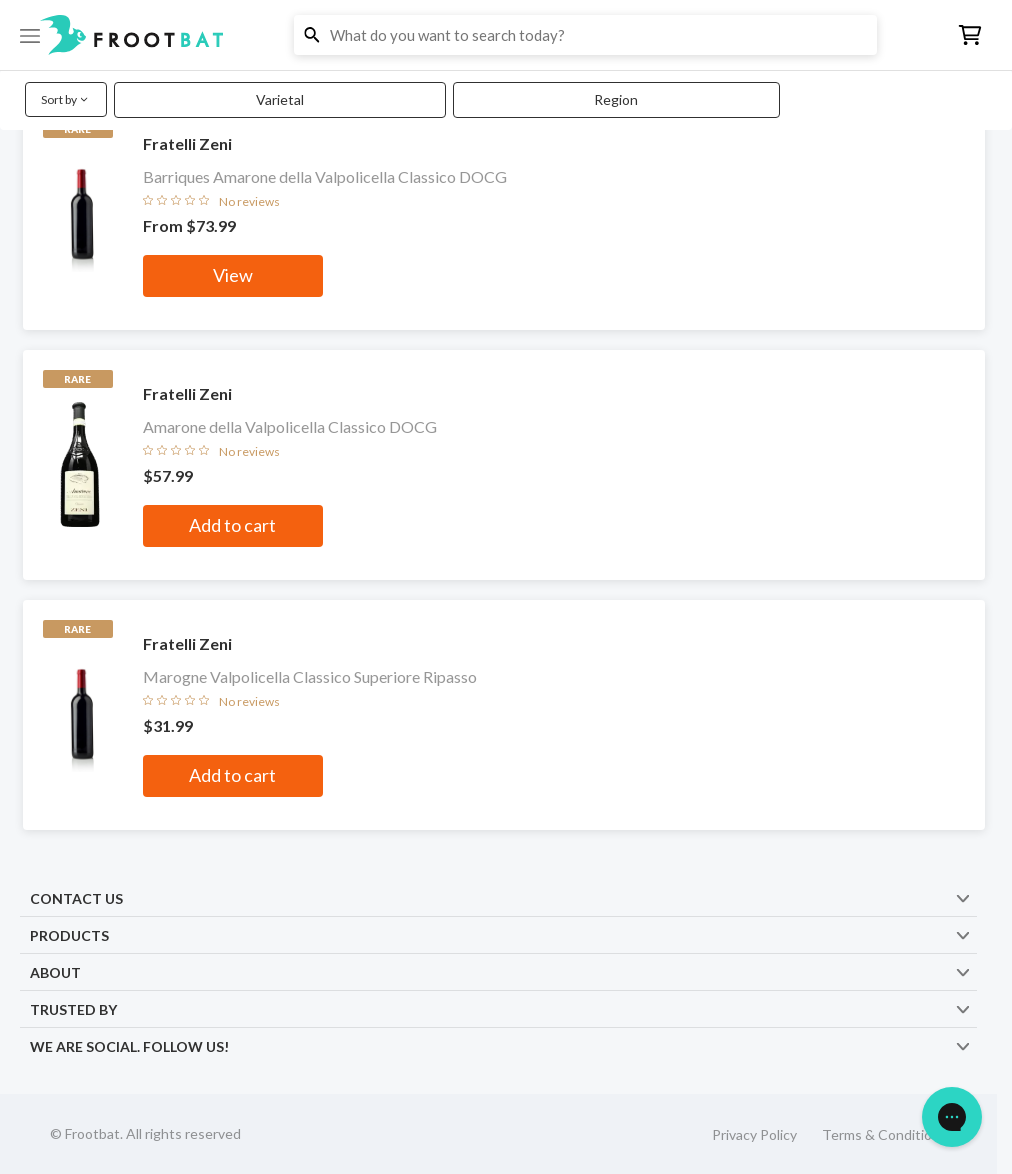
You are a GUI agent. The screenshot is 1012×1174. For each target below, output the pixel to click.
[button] (506, 35)
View (233, 275)
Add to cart (232, 525)
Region (616, 99)
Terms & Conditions (884, 1134)
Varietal (280, 99)
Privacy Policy (754, 1134)
